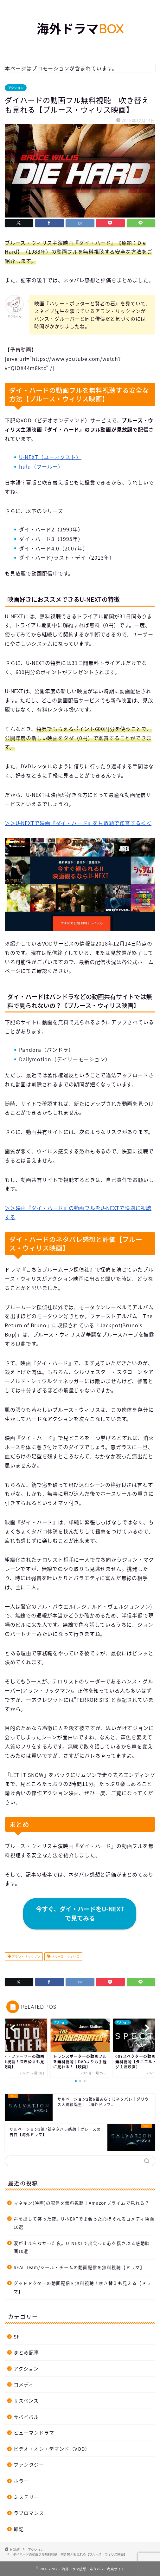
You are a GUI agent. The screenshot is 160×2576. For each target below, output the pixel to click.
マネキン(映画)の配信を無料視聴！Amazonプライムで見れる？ (82, 2203)
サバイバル (26, 2416)
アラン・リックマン (25, 1956)
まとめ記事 (26, 2352)
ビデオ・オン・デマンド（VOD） (52, 2448)
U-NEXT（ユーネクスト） (50, 457)
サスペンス (26, 2400)
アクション (15, 87)
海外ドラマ (80, 28)
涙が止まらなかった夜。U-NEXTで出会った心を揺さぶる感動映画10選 (82, 2247)
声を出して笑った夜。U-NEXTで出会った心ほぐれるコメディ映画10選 (84, 2222)
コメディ (24, 2384)
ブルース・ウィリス (64, 1956)
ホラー (21, 2480)
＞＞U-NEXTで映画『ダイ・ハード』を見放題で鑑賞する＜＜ (78, 823)
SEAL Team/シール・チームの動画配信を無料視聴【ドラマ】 (79, 2267)
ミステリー (26, 2497)
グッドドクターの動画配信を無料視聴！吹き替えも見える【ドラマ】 (82, 2287)
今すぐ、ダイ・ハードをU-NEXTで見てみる (80, 1913)
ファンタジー (29, 2464)
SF (17, 2336)
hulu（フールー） (41, 466)
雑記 (19, 2529)
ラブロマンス (29, 2512)
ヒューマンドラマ (34, 2432)
